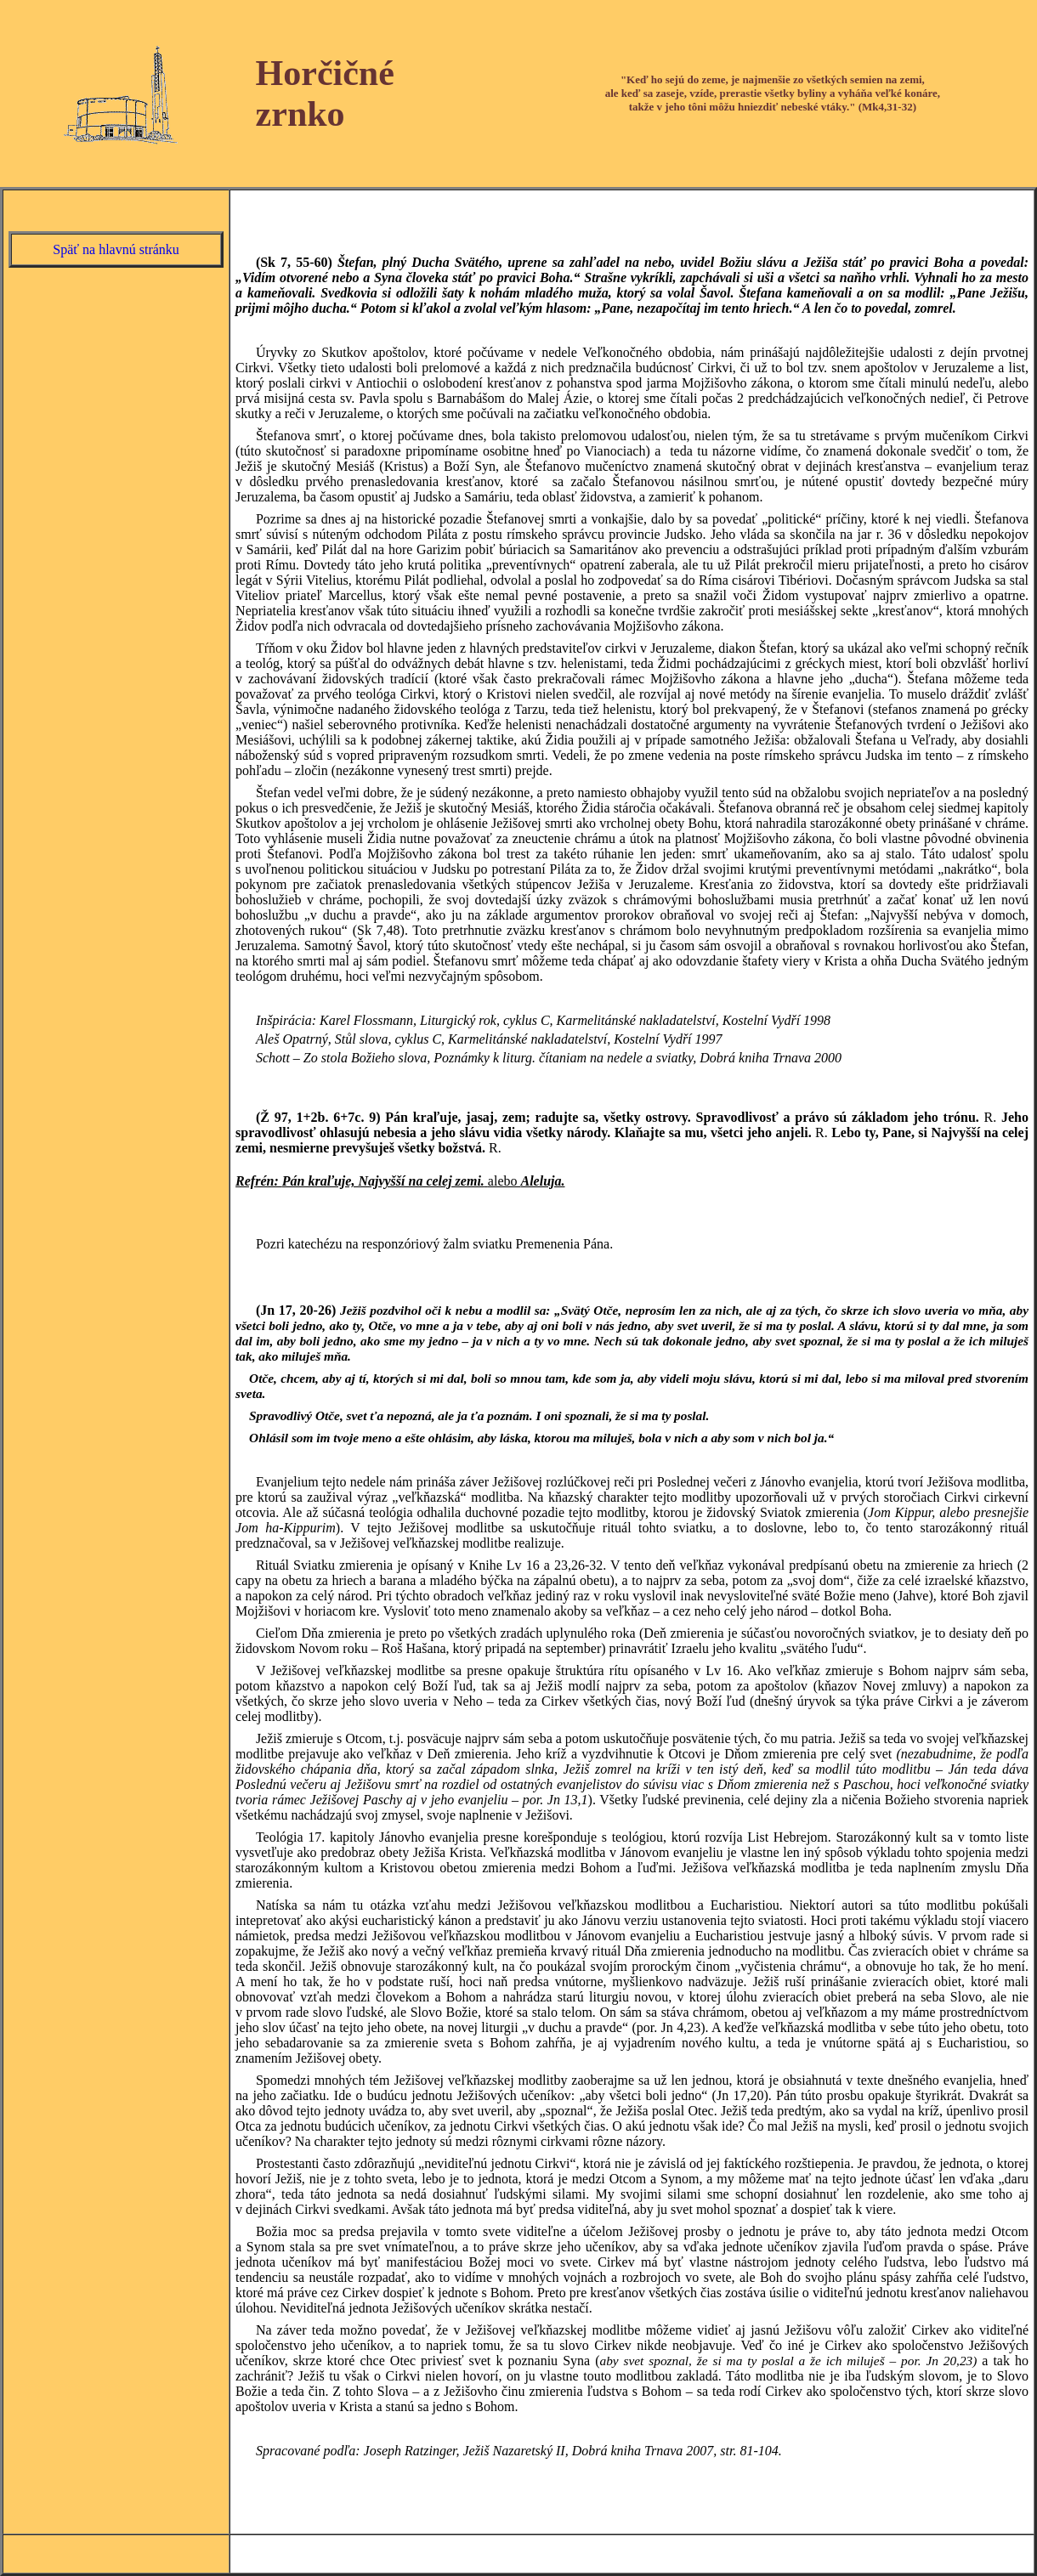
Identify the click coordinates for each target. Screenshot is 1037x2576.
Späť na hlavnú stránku (116, 249)
